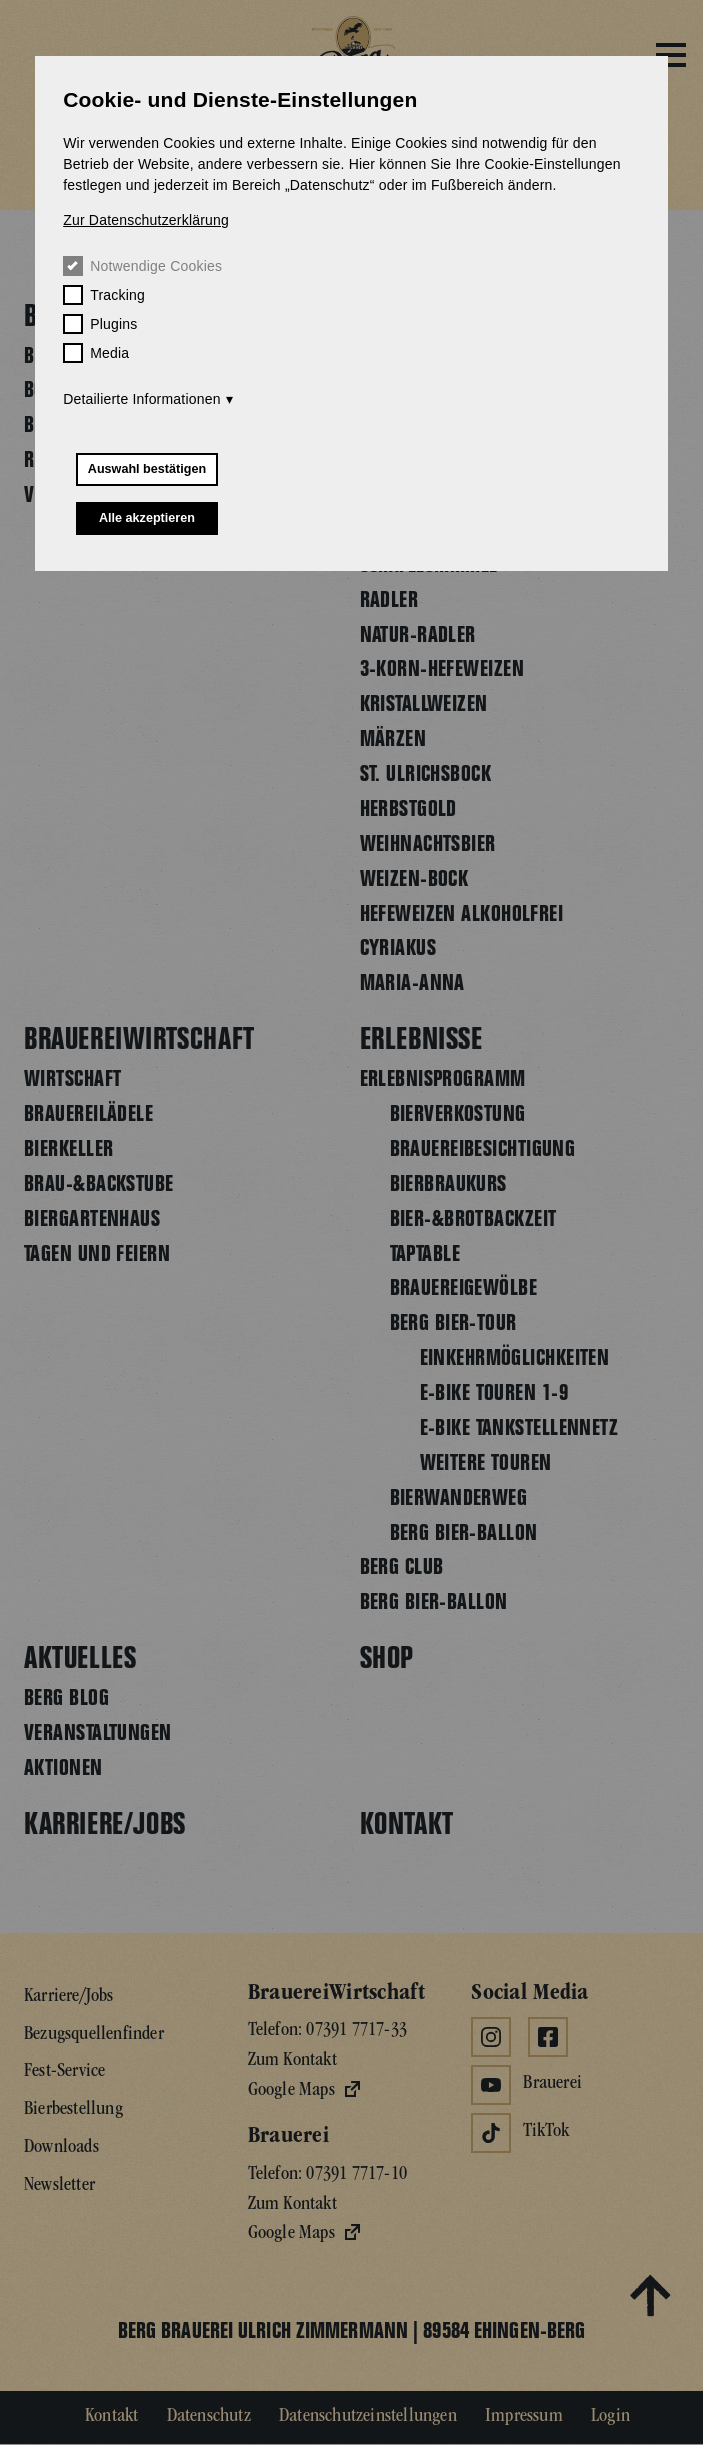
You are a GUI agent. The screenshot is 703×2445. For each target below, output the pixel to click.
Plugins (100, 324)
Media (96, 353)
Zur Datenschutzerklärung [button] (146, 220)
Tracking (104, 295)
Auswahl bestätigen (147, 469)
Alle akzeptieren (147, 518)
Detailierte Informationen (142, 399)
